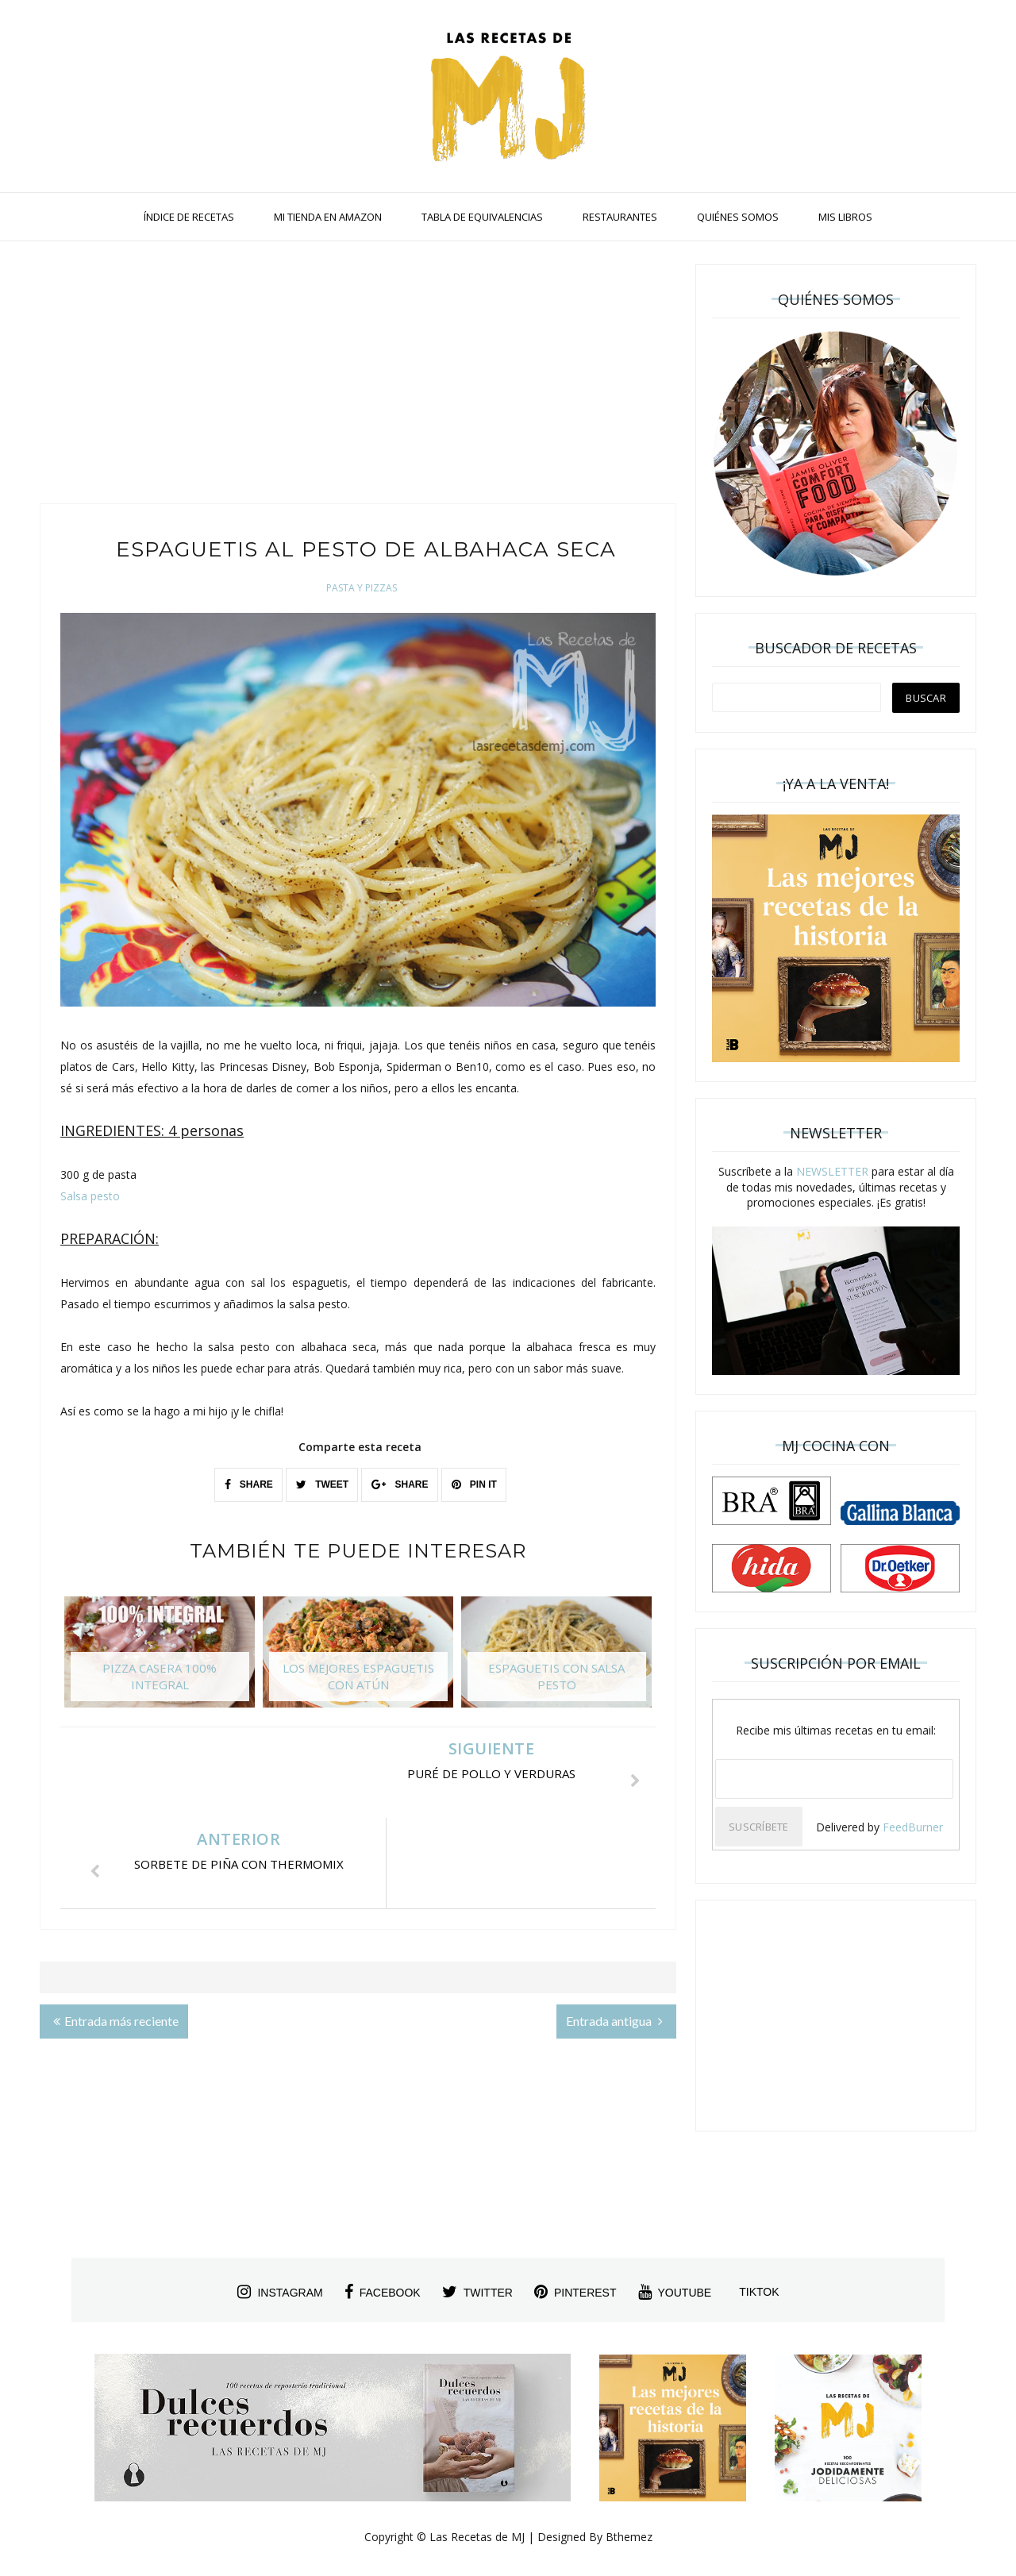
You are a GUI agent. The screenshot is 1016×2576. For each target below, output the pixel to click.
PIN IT (474, 1484)
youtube (675, 2292)
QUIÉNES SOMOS (738, 217)
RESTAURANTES (620, 217)
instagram (279, 2292)
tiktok (759, 2291)
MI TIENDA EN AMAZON (328, 217)
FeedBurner (913, 1827)
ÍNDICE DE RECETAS (189, 217)
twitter (477, 2292)
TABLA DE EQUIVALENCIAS (482, 217)
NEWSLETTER (832, 1171)
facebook (382, 2292)
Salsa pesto (90, 1195)
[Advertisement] (358, 376)
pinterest (575, 2292)
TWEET (322, 1484)
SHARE (249, 1484)
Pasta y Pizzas (361, 588)
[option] (159, 1659)
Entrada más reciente (116, 1930)
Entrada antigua (614, 1930)
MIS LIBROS (845, 217)
